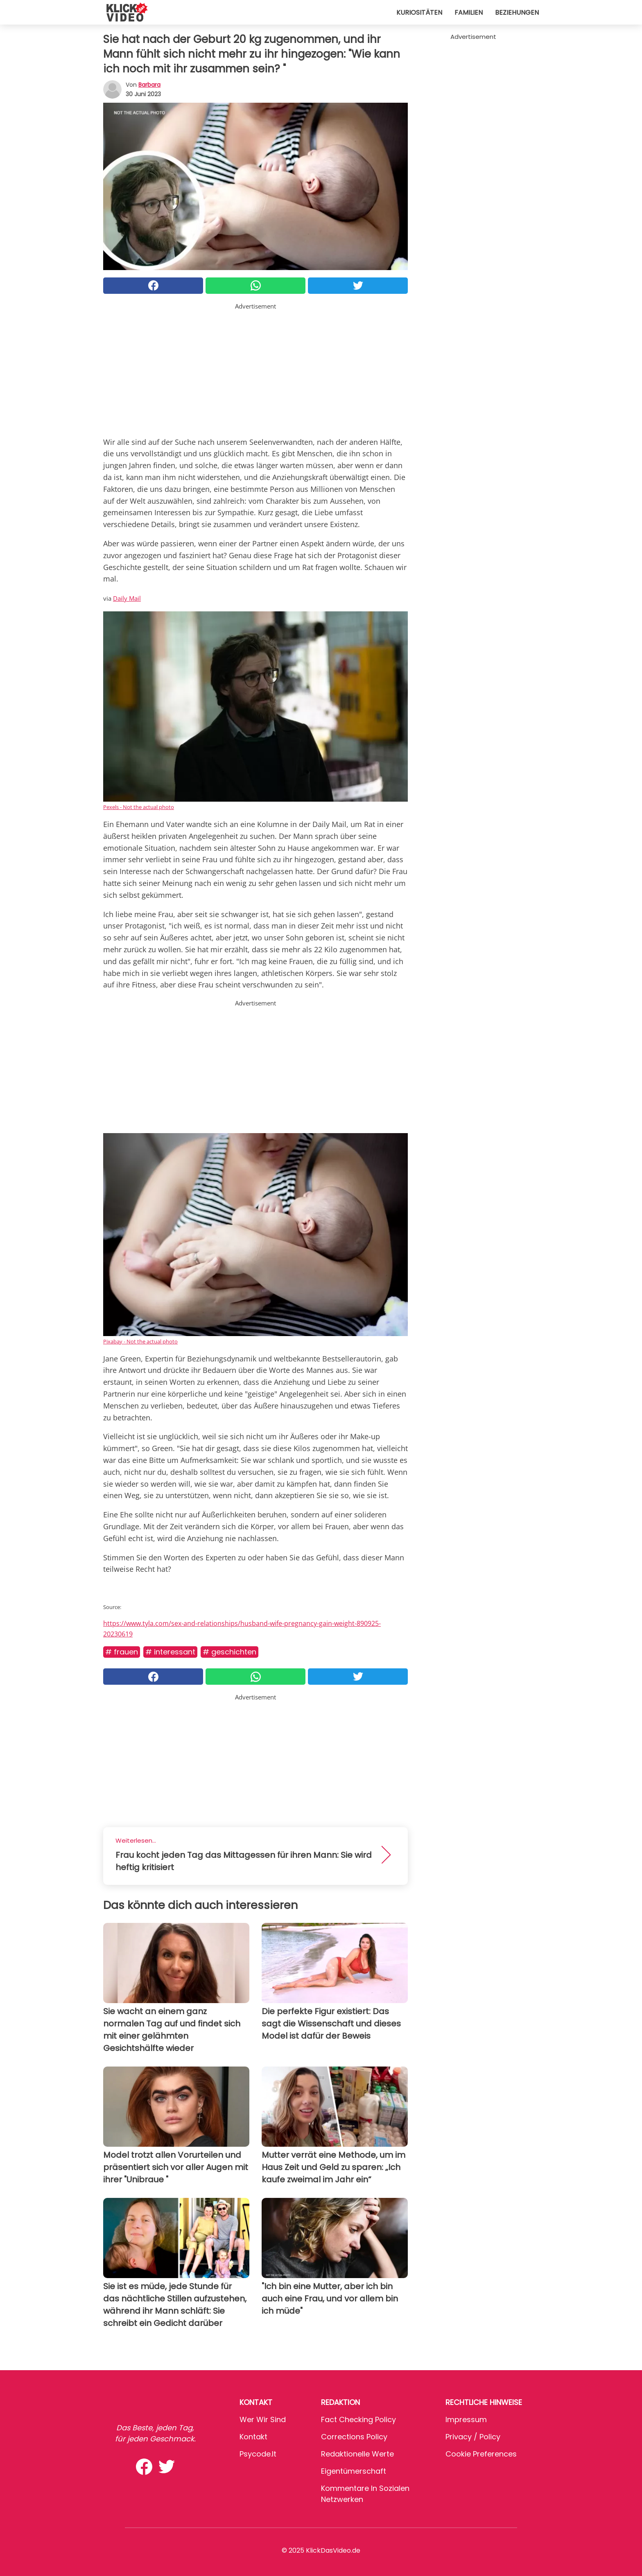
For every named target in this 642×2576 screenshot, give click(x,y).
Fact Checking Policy (358, 2419)
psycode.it (258, 2454)
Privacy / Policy (472, 2437)
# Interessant (170, 1652)
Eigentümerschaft (353, 2471)
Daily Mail (127, 598)
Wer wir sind (263, 2419)
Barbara (149, 85)
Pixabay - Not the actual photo (140, 1341)
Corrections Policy (354, 2437)
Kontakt (253, 2437)
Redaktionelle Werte (357, 2454)
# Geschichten (229, 1652)
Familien (468, 12)
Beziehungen (517, 12)
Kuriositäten (419, 12)
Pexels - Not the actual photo (138, 807)
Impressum (466, 2419)
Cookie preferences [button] (481, 2454)
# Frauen (121, 1652)
